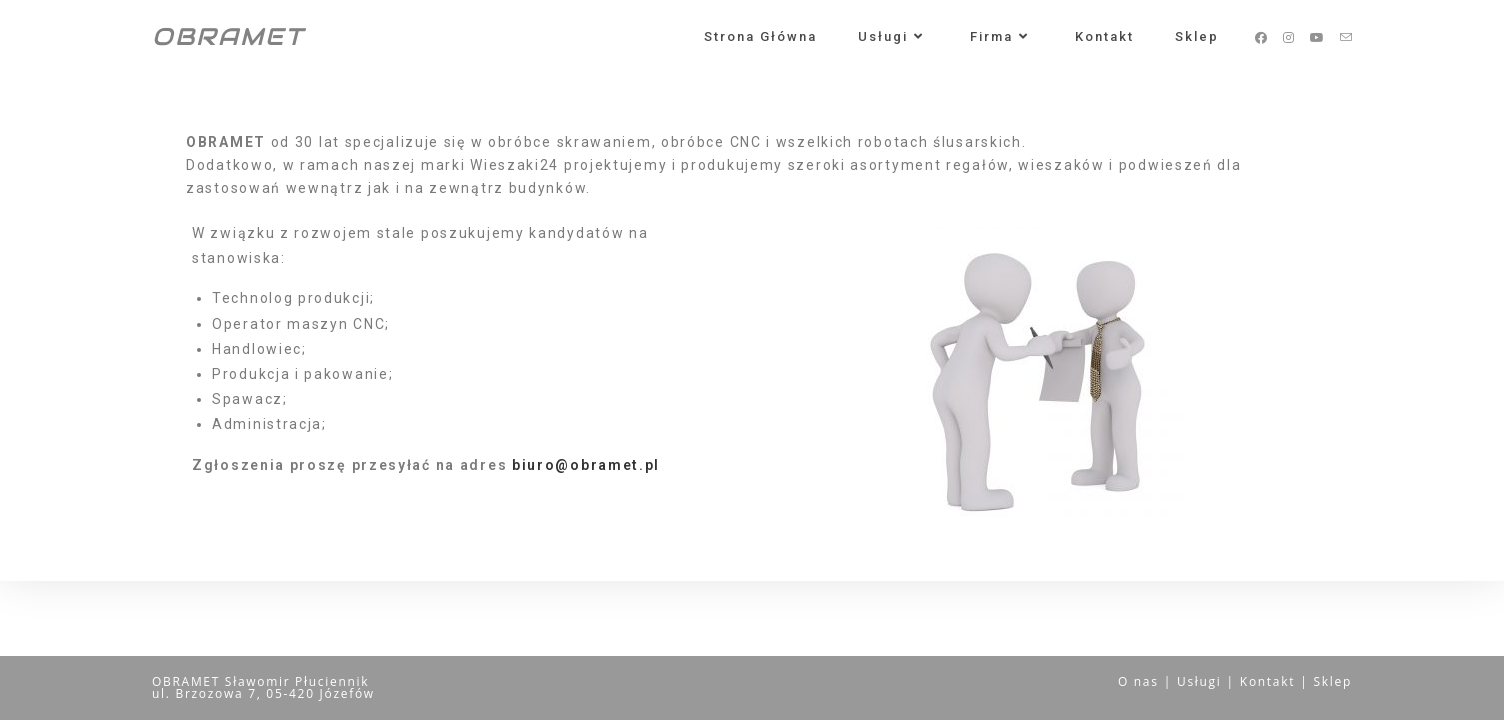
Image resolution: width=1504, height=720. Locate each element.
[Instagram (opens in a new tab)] (1288, 38)
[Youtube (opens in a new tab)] (1317, 38)
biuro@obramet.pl (586, 465)
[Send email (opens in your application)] (1346, 37)
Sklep (1333, 681)
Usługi (1199, 681)
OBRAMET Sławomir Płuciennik (260, 681)
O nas (1138, 681)
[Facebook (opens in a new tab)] (1261, 38)
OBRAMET (228, 36)
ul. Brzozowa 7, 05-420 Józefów (263, 693)
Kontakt (1267, 681)
